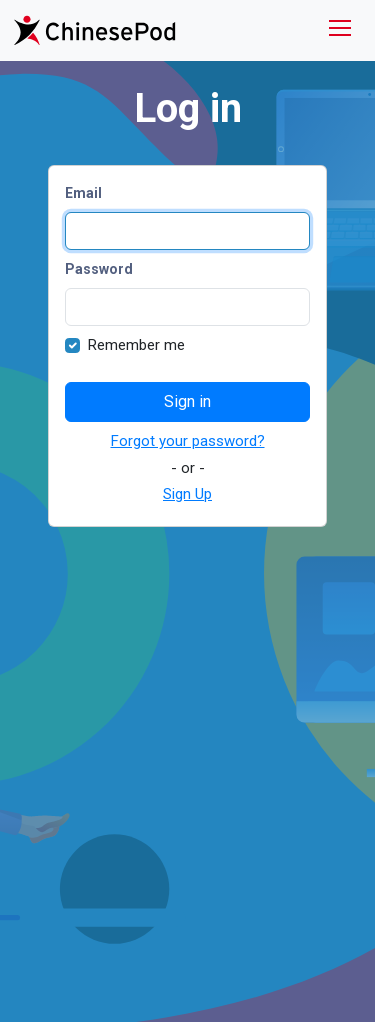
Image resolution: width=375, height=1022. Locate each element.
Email (83, 193)
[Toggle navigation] (340, 30)
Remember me (136, 345)
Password (99, 269)
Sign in (187, 401)
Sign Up (187, 494)
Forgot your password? (188, 441)
